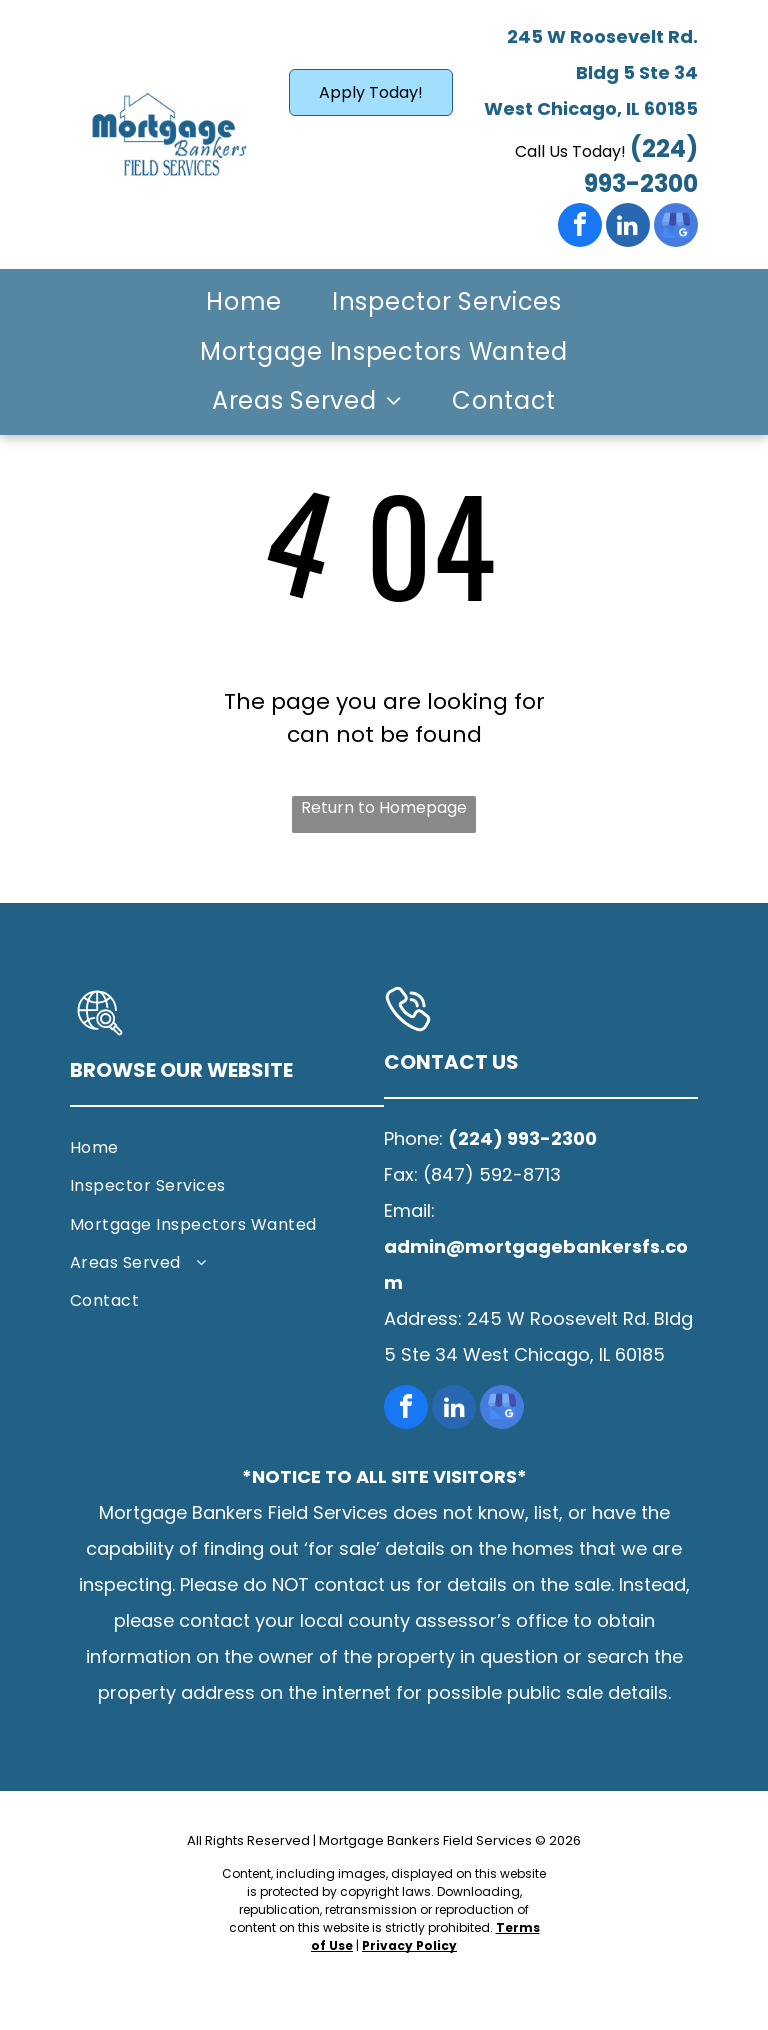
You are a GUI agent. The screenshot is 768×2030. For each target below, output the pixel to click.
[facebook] (580, 227)
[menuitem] (244, 303)
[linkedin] (628, 227)
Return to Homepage (384, 807)
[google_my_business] (676, 227)
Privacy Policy (409, 1945)
